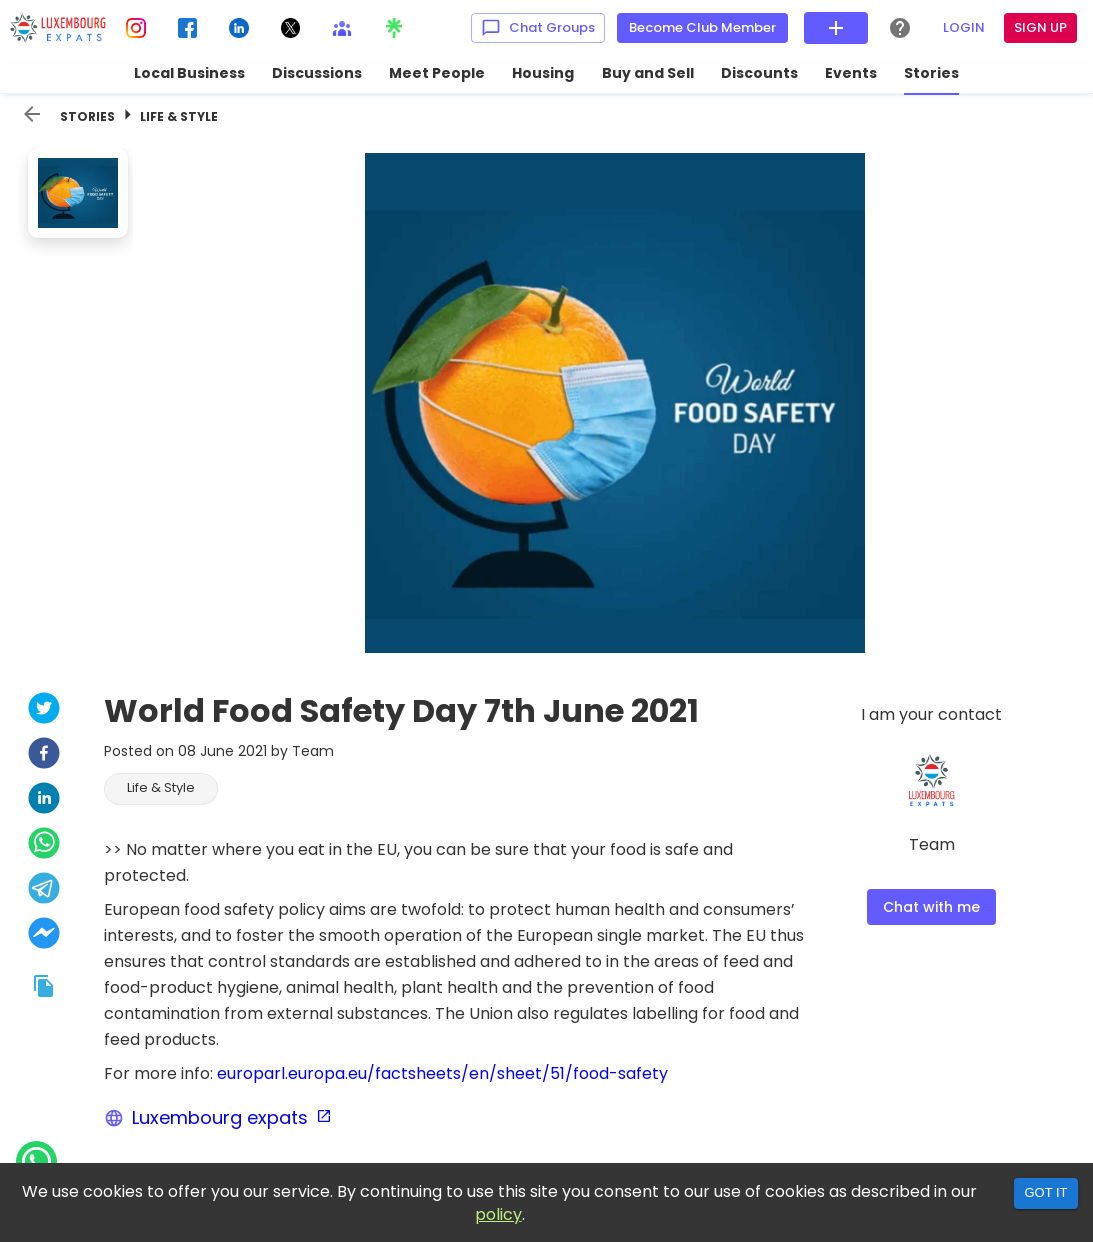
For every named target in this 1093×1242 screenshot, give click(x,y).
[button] (161, 789)
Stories (87, 116)
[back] (32, 114)
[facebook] (44, 755)
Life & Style (179, 116)
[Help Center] (900, 28)
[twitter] (44, 710)
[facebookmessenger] (44, 935)
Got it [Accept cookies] (1045, 1192)
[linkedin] (44, 800)
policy (498, 1214)
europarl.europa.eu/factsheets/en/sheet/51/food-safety (442, 1073)
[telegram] (44, 890)
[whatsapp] (44, 845)
